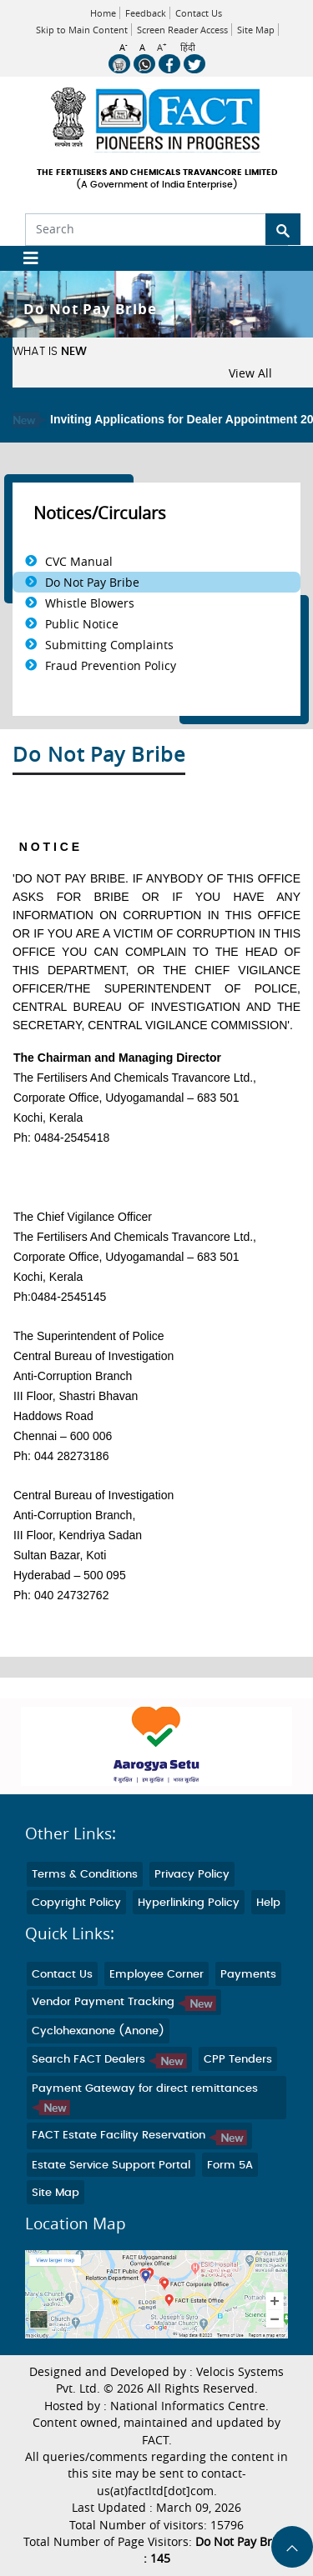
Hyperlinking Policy (189, 1903)
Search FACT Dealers (109, 2059)
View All (250, 373)
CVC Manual (79, 561)
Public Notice (82, 624)
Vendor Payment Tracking (124, 2002)
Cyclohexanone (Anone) (98, 2031)
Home (103, 13)
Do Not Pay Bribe (92, 582)
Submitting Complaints (109, 645)
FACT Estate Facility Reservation (139, 2135)
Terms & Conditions (85, 1874)
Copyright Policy (76, 1903)
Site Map (256, 29)
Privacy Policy (192, 1874)
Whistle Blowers (89, 603)
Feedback (145, 13)
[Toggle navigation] (24, 258)
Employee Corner (156, 1974)
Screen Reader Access (182, 29)
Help (268, 1903)
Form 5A (230, 2165)
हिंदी (187, 47)
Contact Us (198, 13)
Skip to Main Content (82, 29)
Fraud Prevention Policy (110, 665)
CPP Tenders (238, 2059)
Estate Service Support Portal (111, 2165)
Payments (248, 1974)
